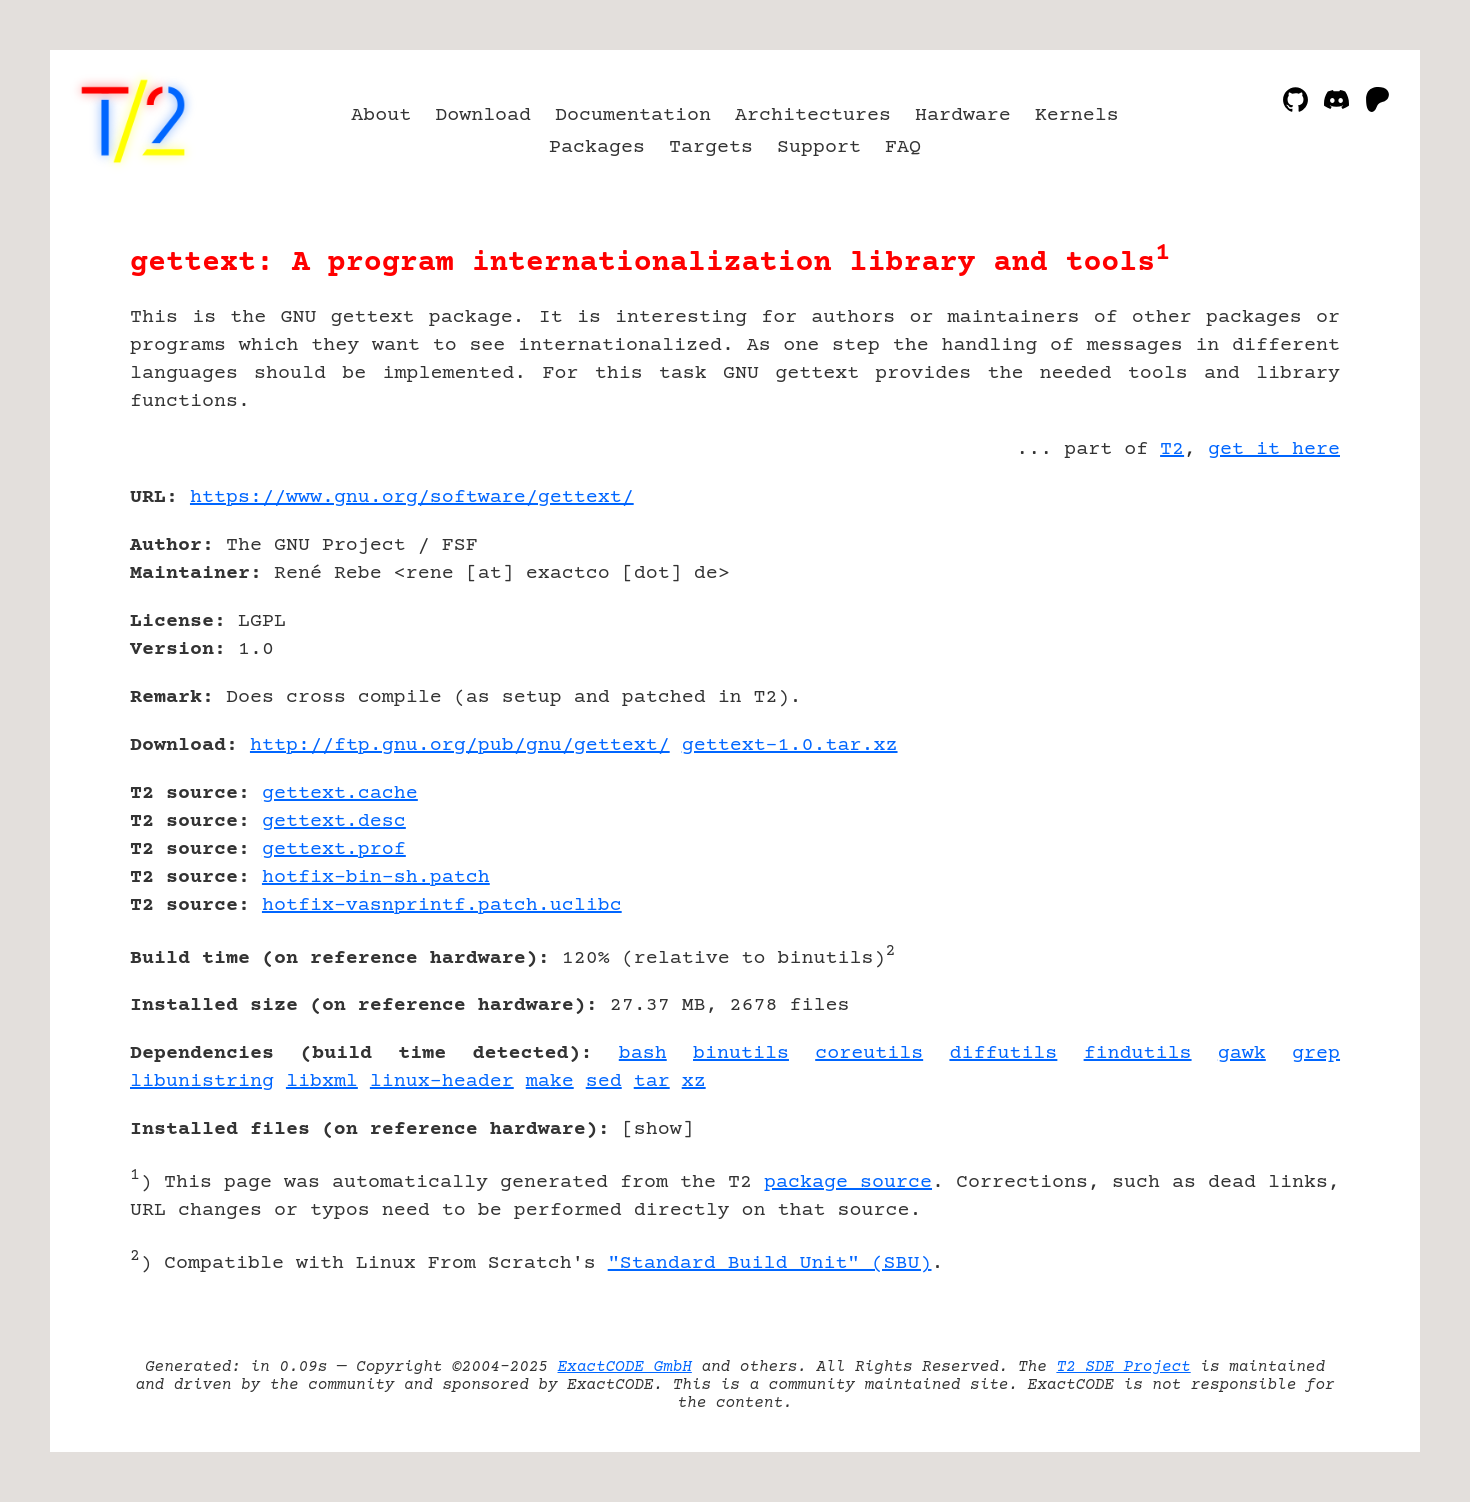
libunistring (202, 1081)
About (381, 115)
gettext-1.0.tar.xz (790, 745)
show (658, 1129)
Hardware (963, 115)
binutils (741, 1053)
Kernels (1077, 115)
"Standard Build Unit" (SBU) (770, 1263)
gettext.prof (334, 849)
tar (652, 1081)
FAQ (903, 147)
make (550, 1081)
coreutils (869, 1053)
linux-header (442, 1081)
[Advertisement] (1280, 614)
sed (604, 1081)
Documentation (633, 115)
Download (483, 115)
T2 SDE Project (1123, 1367)
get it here (1274, 449)
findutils (1138, 1053)
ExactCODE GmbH (625, 1367)
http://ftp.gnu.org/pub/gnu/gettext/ (460, 745)
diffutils (1003, 1053)
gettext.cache (340, 793)
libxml (322, 1081)
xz (694, 1081)
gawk (1242, 1053)
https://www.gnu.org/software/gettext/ (412, 497)
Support (819, 147)
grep (1316, 1053)
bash (643, 1053)
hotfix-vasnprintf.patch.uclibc (442, 905)
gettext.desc (334, 821)
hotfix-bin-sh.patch (376, 877)
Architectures (813, 115)
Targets (711, 147)
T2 (1172, 449)
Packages (597, 147)
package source (848, 1182)
